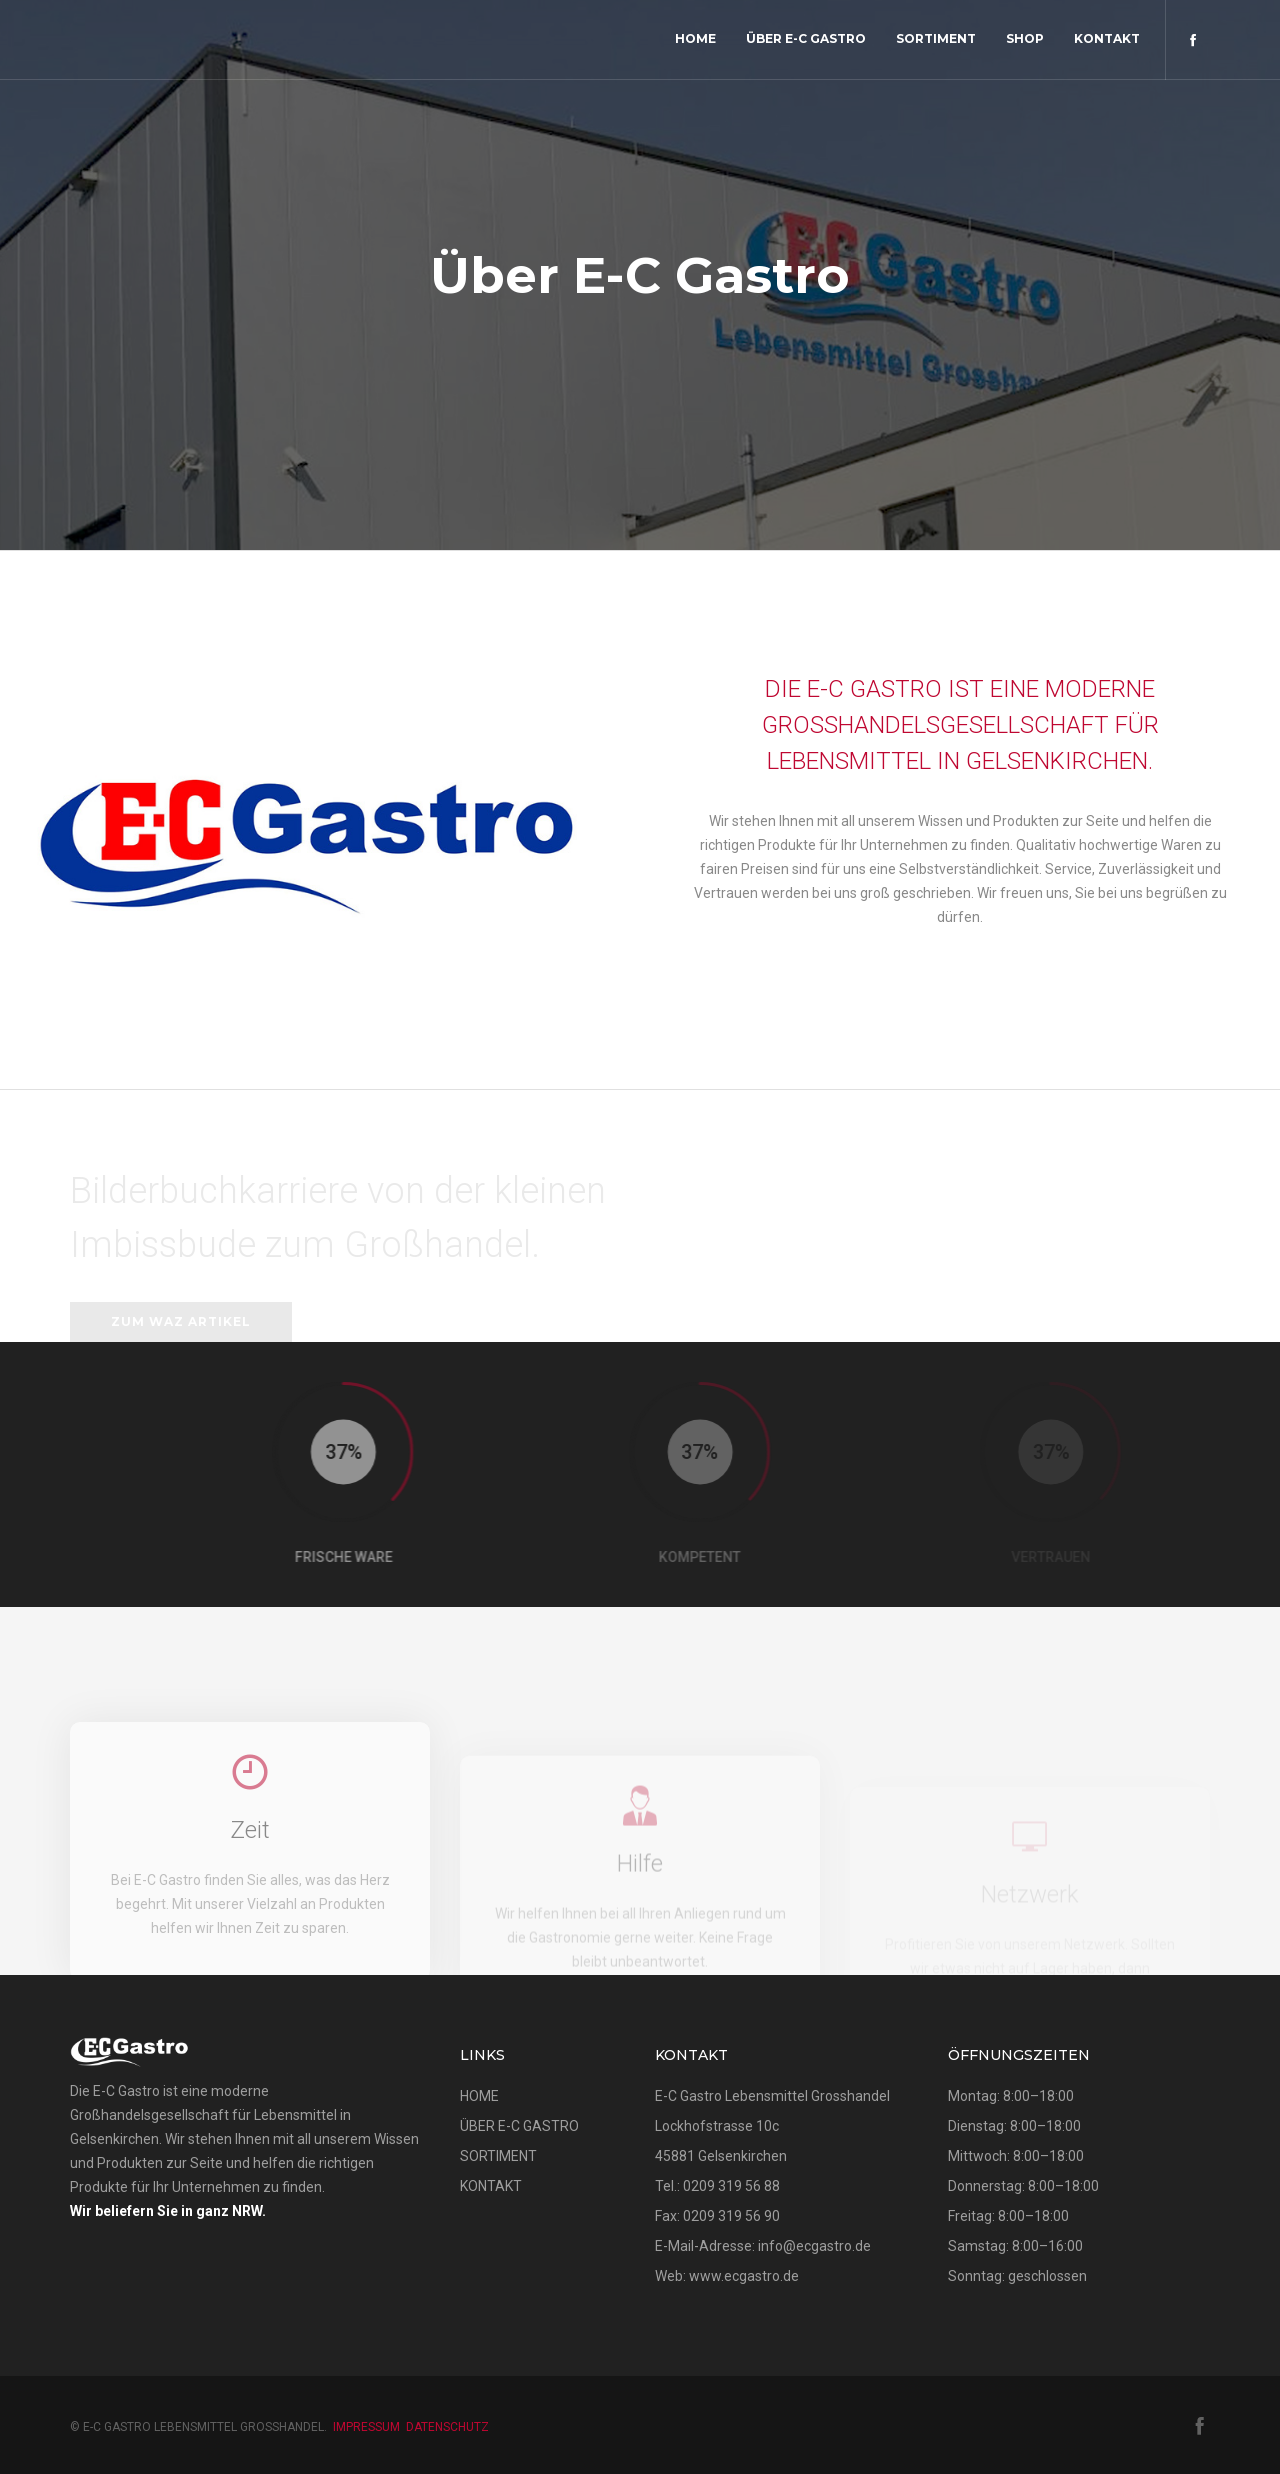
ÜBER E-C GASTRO (519, 2126)
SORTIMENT (498, 2156)
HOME (479, 2096)
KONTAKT (491, 2186)
